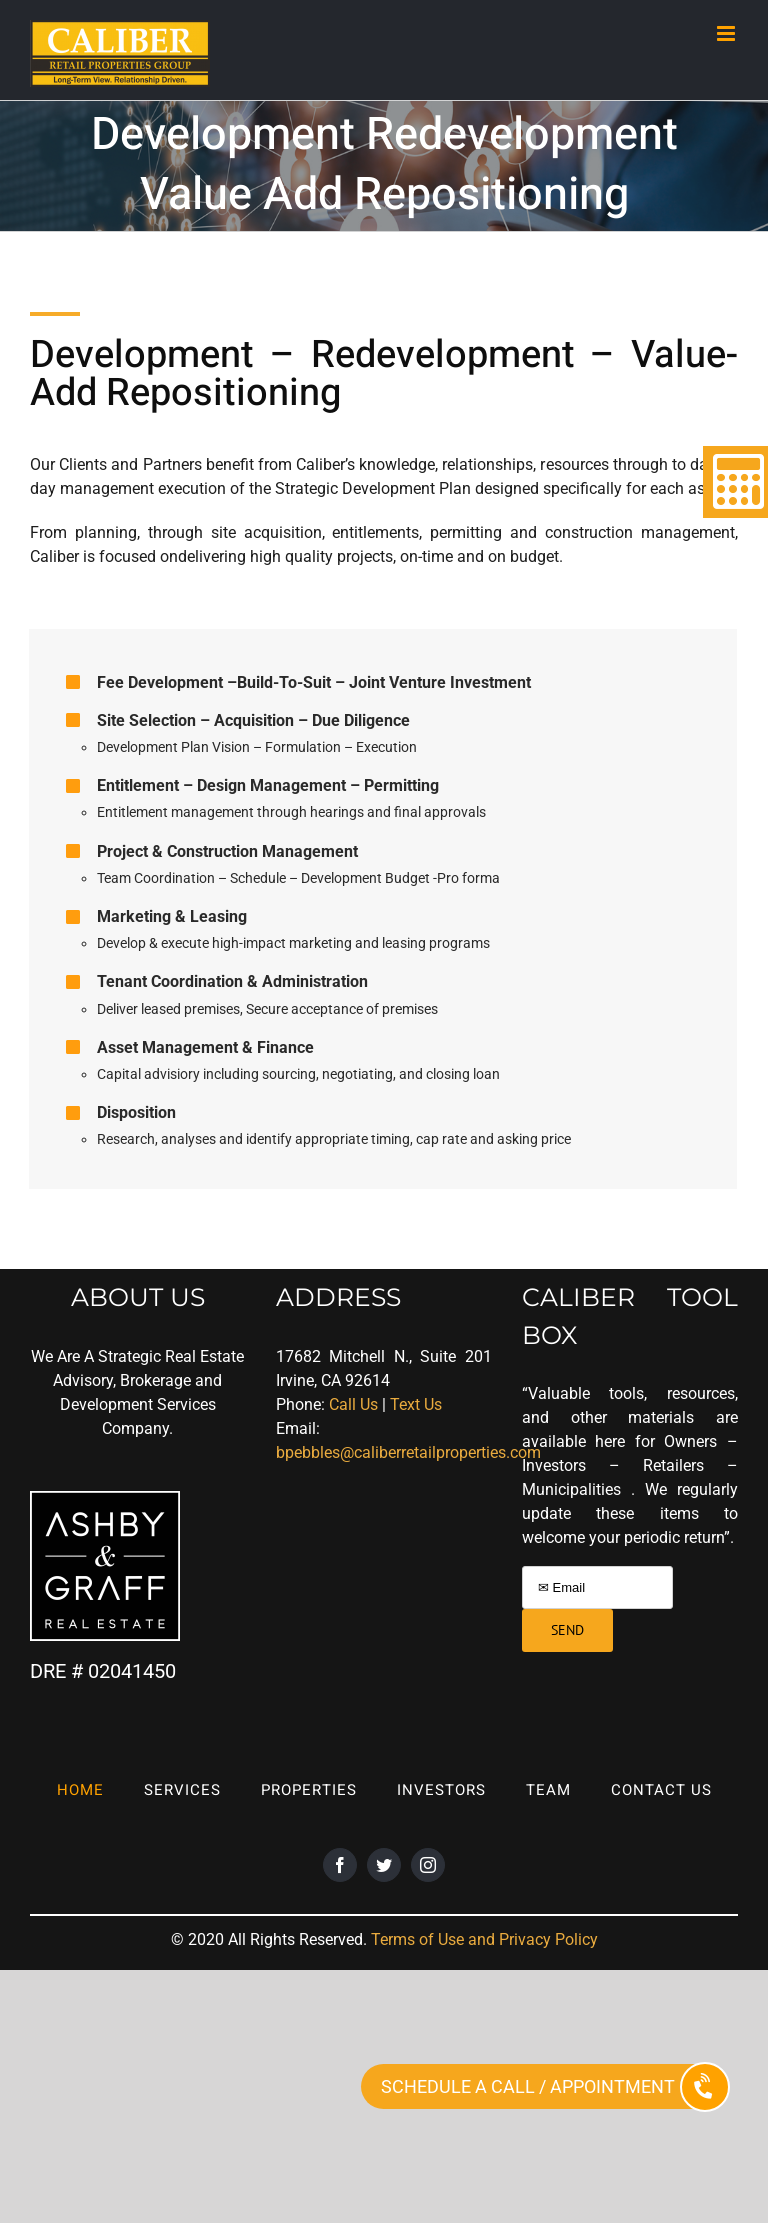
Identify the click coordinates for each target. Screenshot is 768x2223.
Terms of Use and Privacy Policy (484, 1939)
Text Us (416, 1404)
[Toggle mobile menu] (727, 33)
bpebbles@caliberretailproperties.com (408, 1452)
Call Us (353, 1404)
